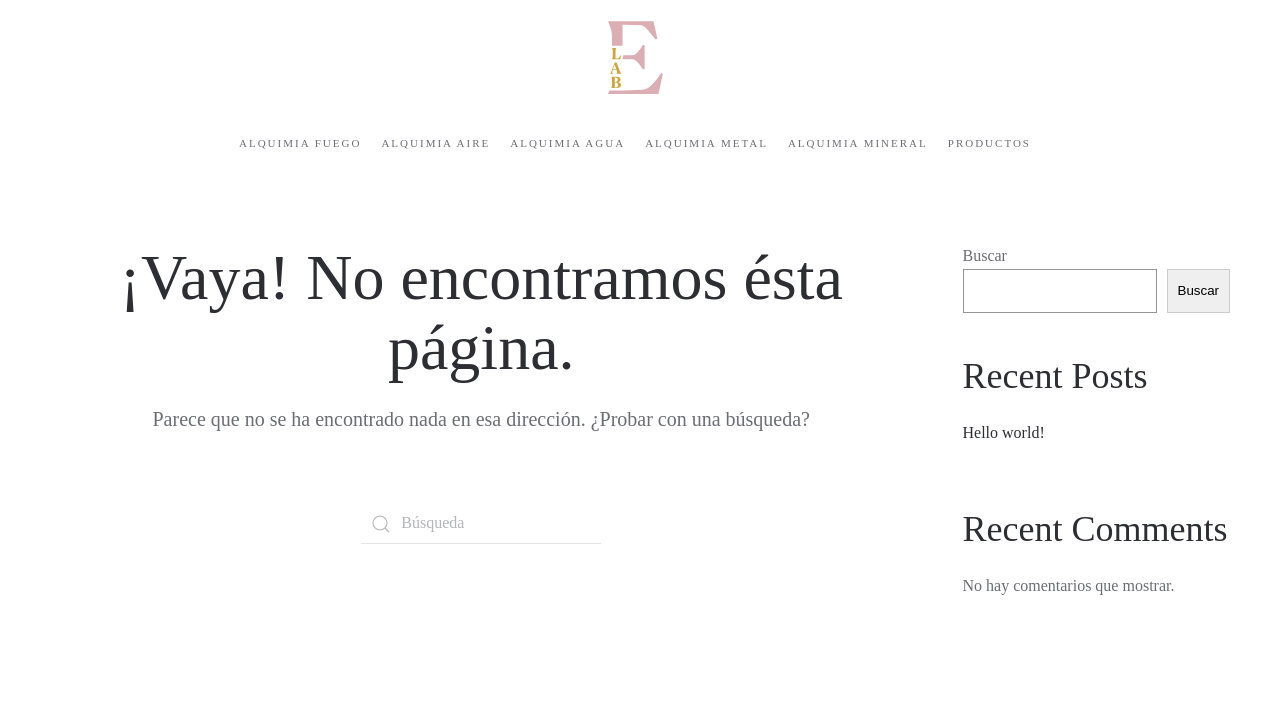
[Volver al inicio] (635, 57)
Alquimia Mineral (858, 143)
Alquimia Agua (567, 143)
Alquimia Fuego (300, 143)
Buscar (985, 255)
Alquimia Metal (706, 143)
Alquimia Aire (435, 143)
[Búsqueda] (481, 524)
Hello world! (1004, 432)
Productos (989, 143)
